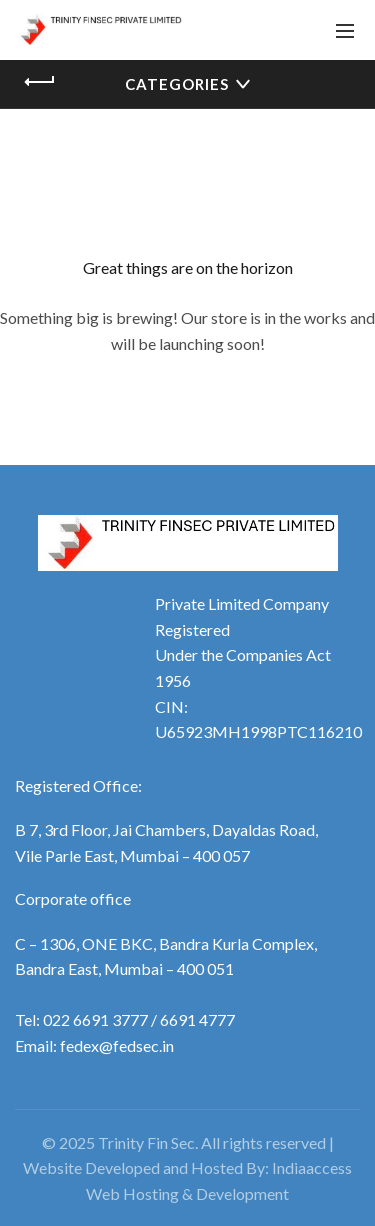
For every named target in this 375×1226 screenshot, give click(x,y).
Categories (177, 84)
